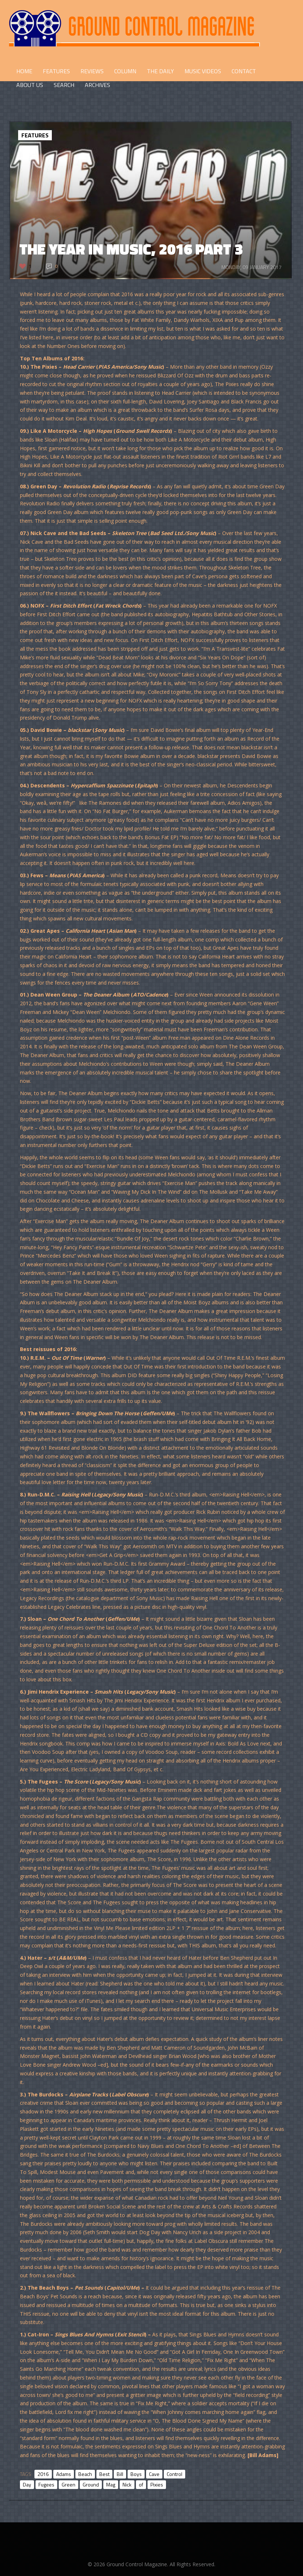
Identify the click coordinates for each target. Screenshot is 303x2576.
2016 (43, 2474)
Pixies (156, 2484)
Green (68, 2484)
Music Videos (202, 71)
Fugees (46, 2484)
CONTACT (244, 71)
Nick (127, 2484)
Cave (154, 2474)
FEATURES (56, 71)
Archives (97, 84)
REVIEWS (92, 71)
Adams (63, 2474)
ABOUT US (29, 84)
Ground (91, 2484)
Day (27, 2484)
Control (174, 2474)
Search (64, 84)
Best (104, 2474)
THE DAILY (160, 71)
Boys (136, 2474)
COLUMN (125, 71)
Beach (85, 2474)
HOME (24, 71)
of (141, 2484)
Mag (110, 2484)
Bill (120, 2474)
